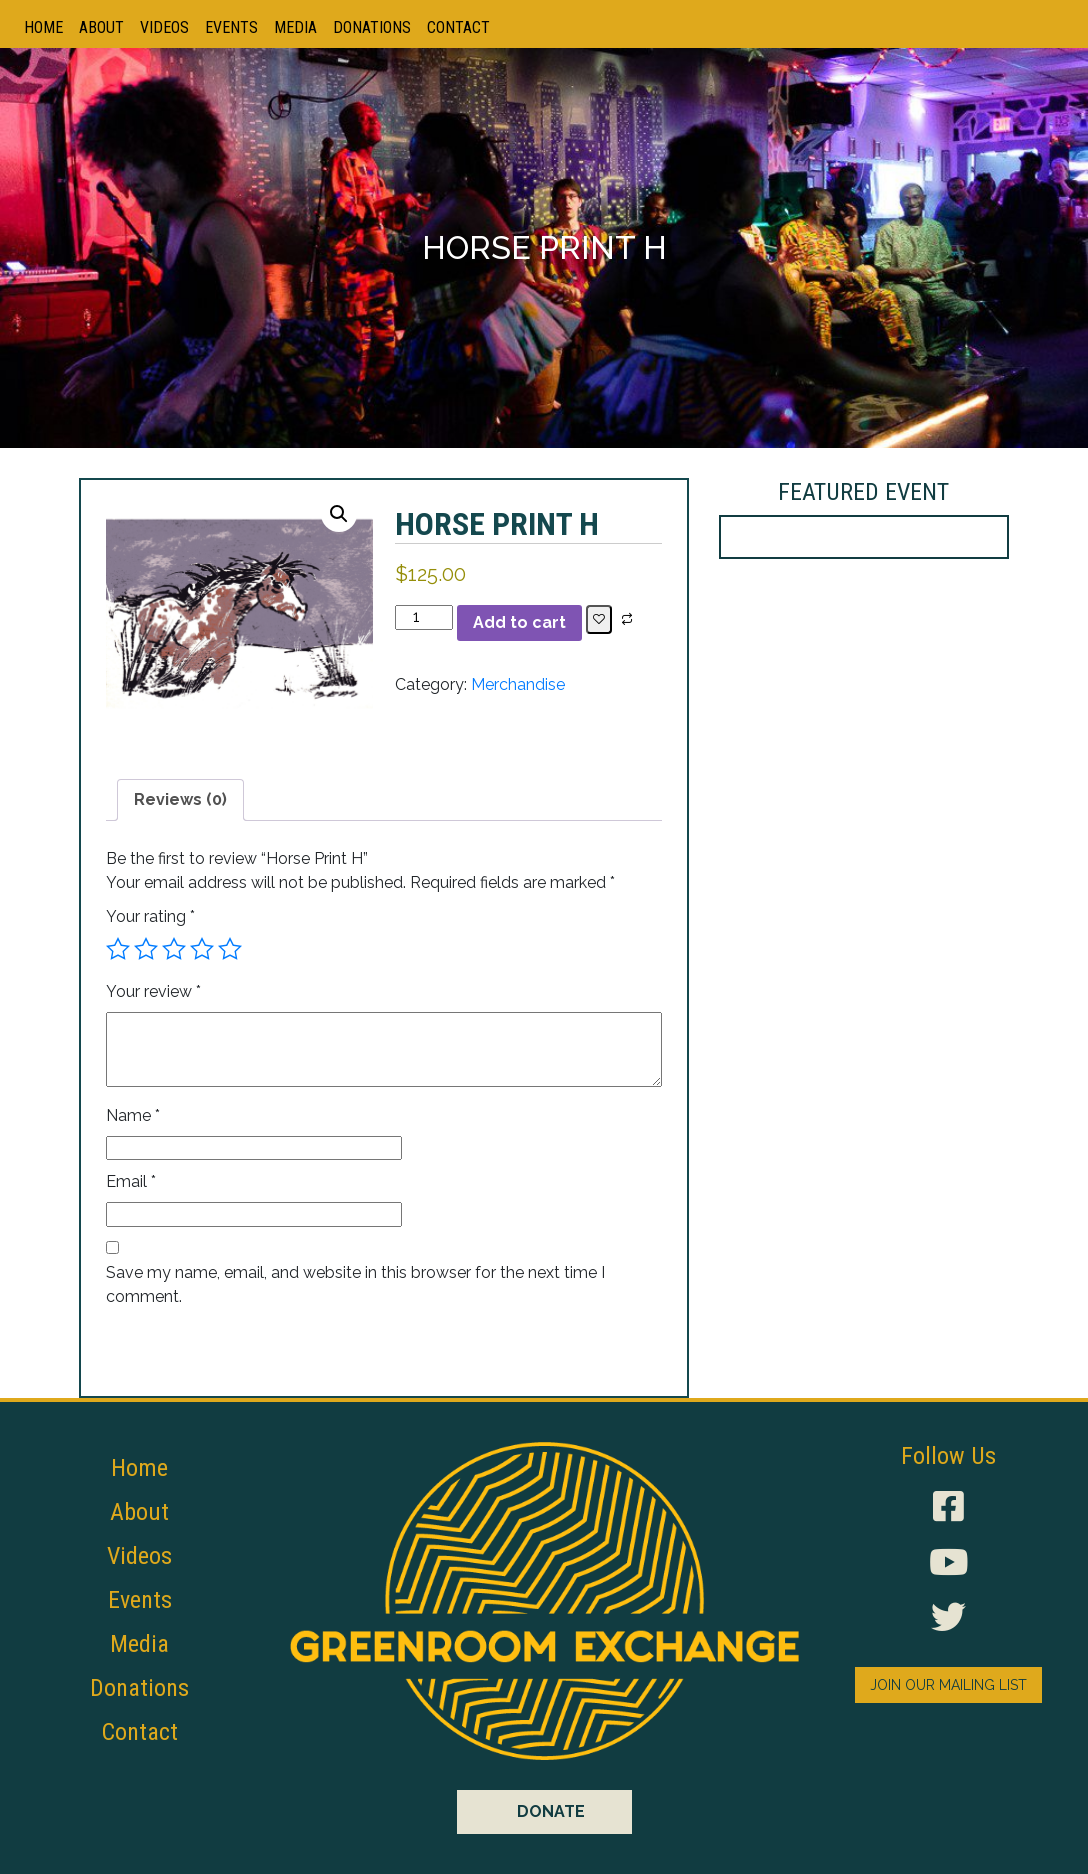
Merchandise (518, 684)
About (101, 27)
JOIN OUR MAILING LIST (948, 1685)
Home (43, 27)
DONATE (551, 1811)
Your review (153, 991)
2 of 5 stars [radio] (146, 949)
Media (295, 27)
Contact (458, 27)
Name (133, 1115)
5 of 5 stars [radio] (230, 949)
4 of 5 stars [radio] (202, 949)
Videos (164, 27)
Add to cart (519, 622)
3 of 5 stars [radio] (174, 949)
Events (231, 27)
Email (131, 1181)
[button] (339, 514)
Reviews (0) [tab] (180, 799)
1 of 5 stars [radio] (118, 949)
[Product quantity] (424, 617)
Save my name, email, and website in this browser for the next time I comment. (355, 1284)
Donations (372, 27)
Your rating (150, 916)
